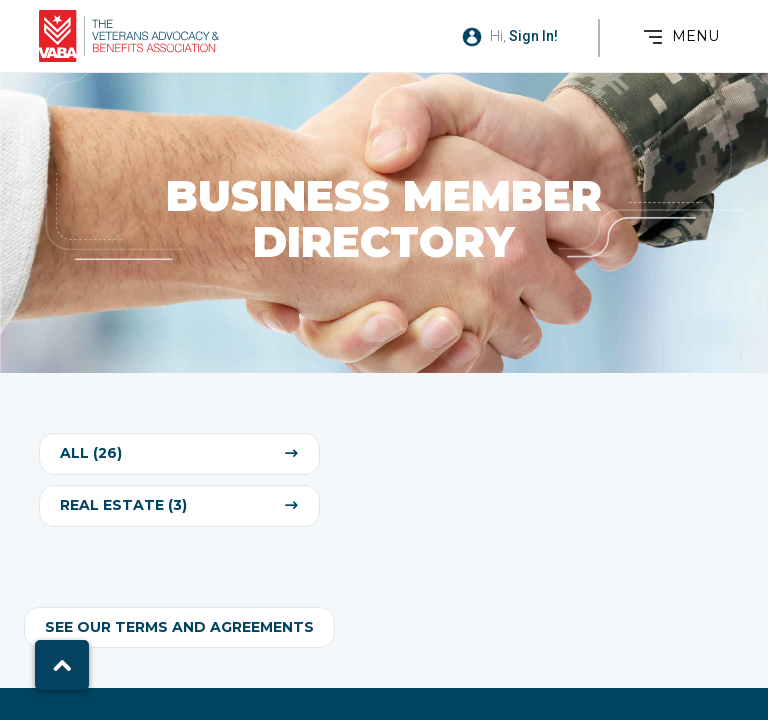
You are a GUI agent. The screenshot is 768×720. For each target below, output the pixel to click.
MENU (695, 36)
